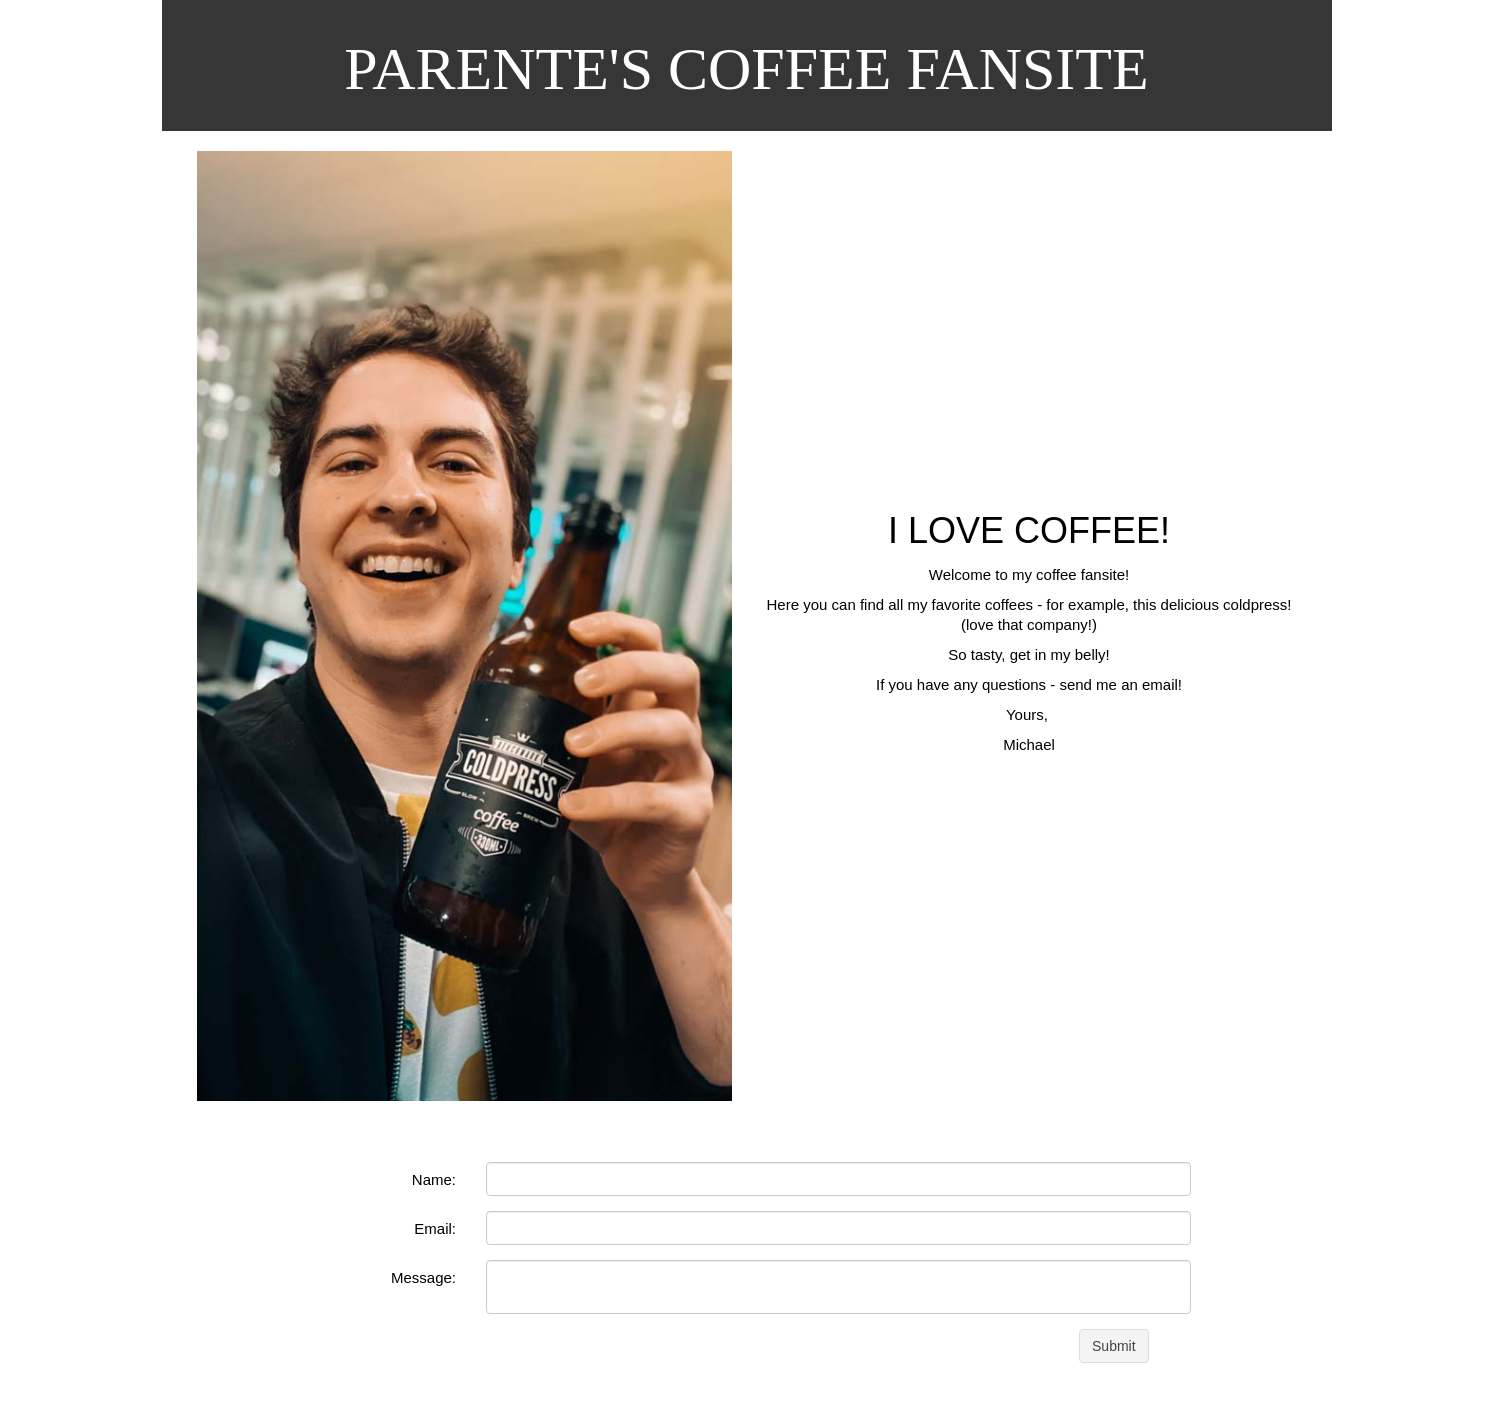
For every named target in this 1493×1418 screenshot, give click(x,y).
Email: (435, 1228)
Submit (1114, 1346)
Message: (423, 1277)
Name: (434, 1179)
